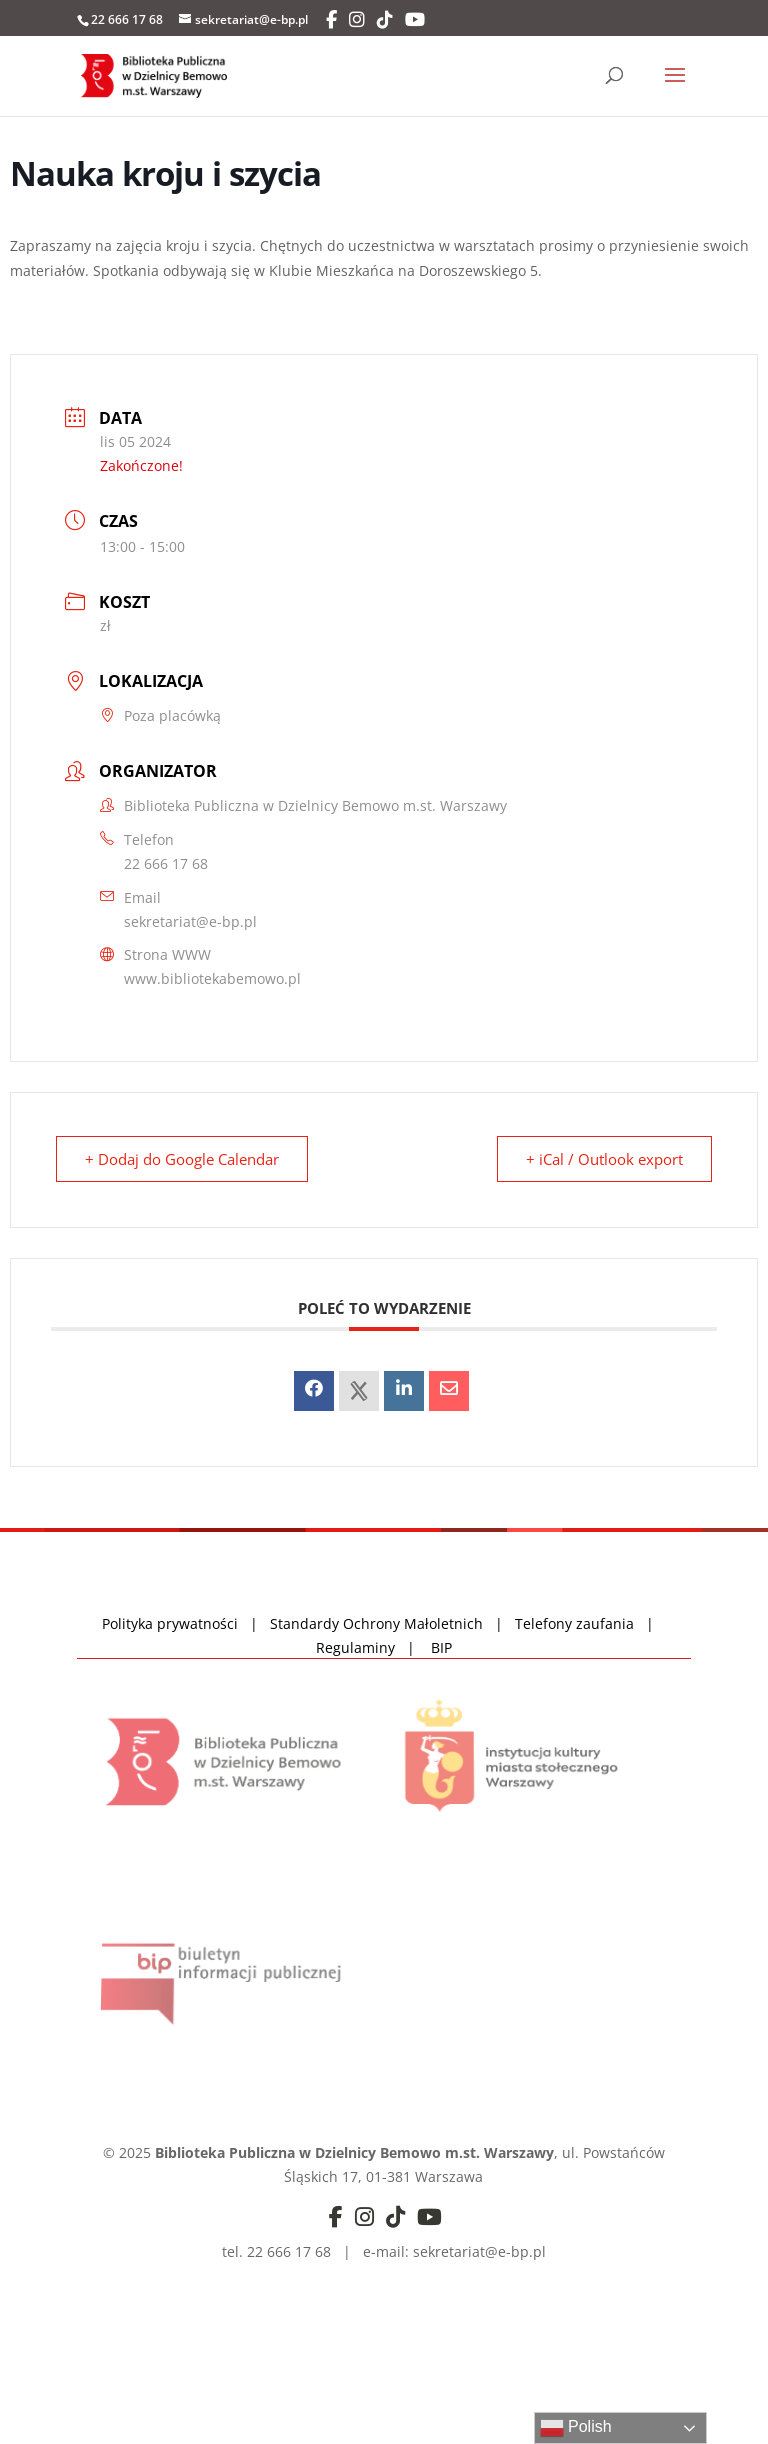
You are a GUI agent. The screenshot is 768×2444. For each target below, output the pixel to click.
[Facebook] (331, 20)
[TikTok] (385, 20)
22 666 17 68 (166, 863)
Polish (576, 2428)
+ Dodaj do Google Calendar (182, 1159)
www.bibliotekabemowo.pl (212, 978)
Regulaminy (361, 1647)
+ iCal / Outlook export (604, 1159)
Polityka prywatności (172, 1623)
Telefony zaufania (574, 1623)
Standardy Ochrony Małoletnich (376, 1623)
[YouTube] (415, 20)
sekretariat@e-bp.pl (190, 921)
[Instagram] (357, 20)
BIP (441, 1647)
